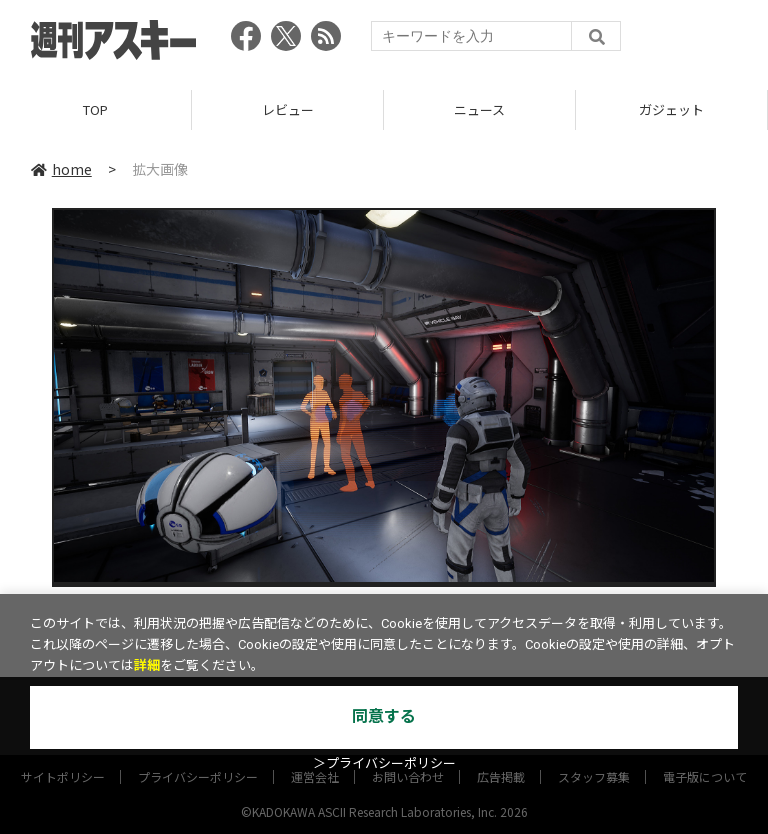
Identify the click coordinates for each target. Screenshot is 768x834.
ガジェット (671, 109)
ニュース (479, 109)
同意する (384, 716)
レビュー (288, 109)
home (61, 169)
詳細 (147, 665)
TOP (95, 109)
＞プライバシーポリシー (384, 763)
